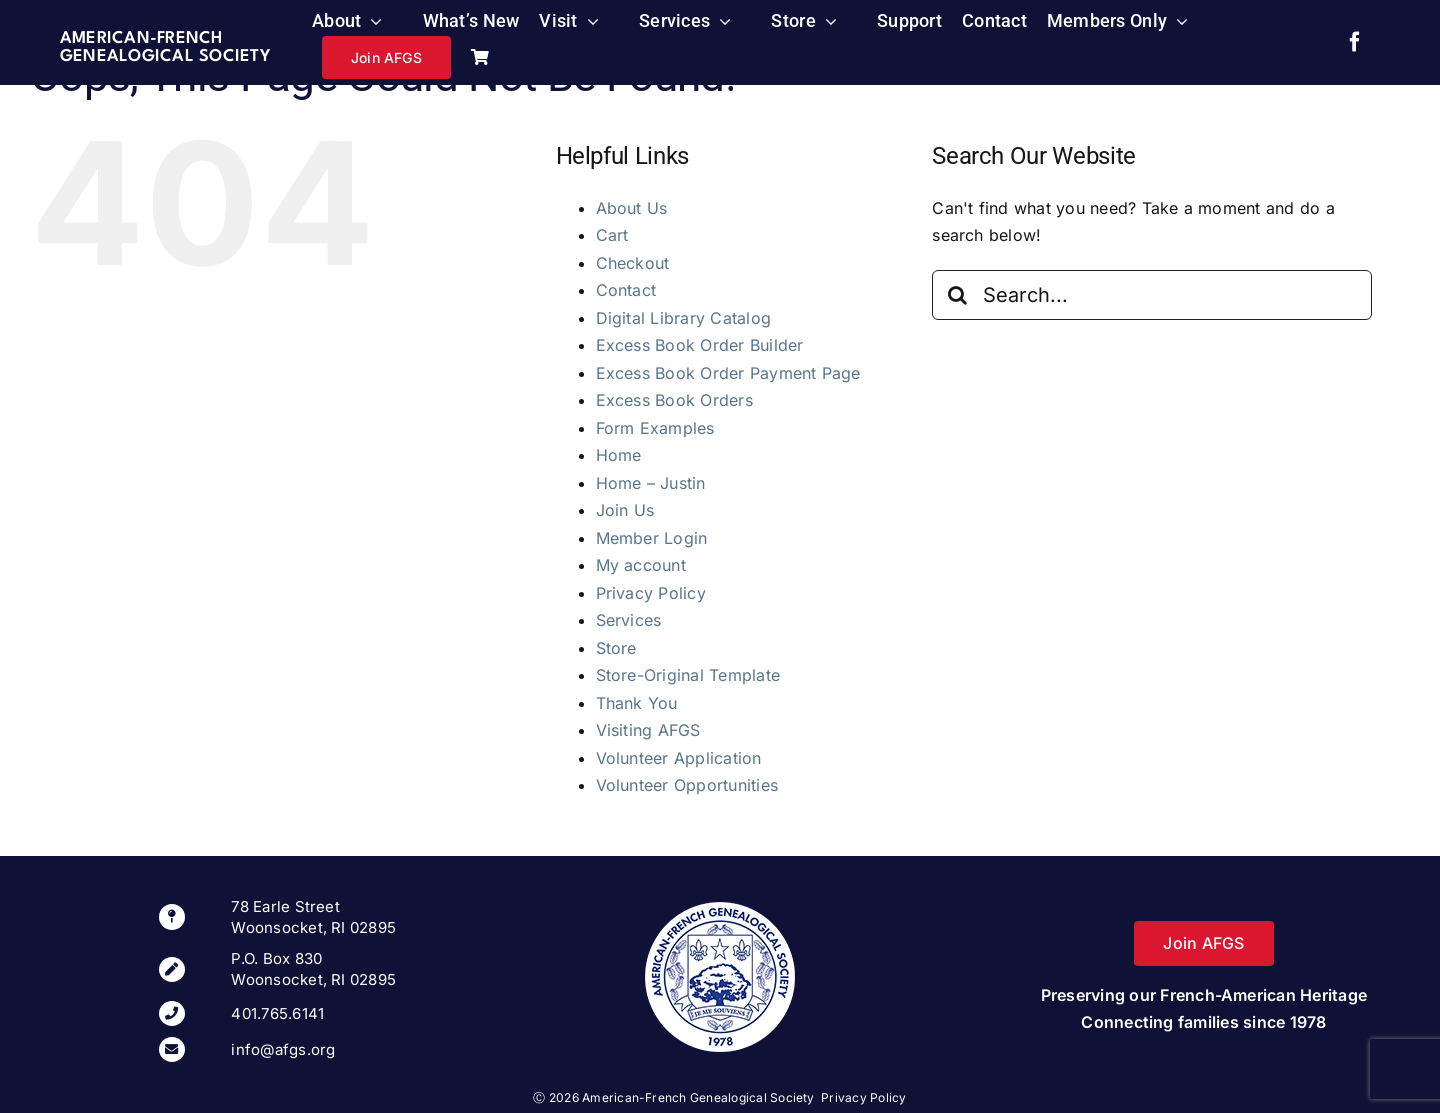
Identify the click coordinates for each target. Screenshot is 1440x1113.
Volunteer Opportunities (687, 785)
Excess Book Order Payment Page (728, 373)
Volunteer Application (679, 758)
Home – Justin (651, 483)
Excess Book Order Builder (700, 345)
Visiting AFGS (648, 730)
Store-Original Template (688, 675)
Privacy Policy (651, 593)
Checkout (633, 263)
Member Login (652, 538)
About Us (632, 208)
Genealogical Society (165, 56)
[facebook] (1355, 42)
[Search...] (1152, 295)
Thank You (637, 703)
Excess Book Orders (674, 400)
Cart (612, 235)
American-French (141, 38)
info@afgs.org (283, 1049)
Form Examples (655, 428)
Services (629, 620)
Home (619, 455)
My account (641, 565)
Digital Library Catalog (684, 318)
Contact (626, 290)
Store (616, 648)
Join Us (625, 510)
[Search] (957, 295)
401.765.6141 (277, 1013)
